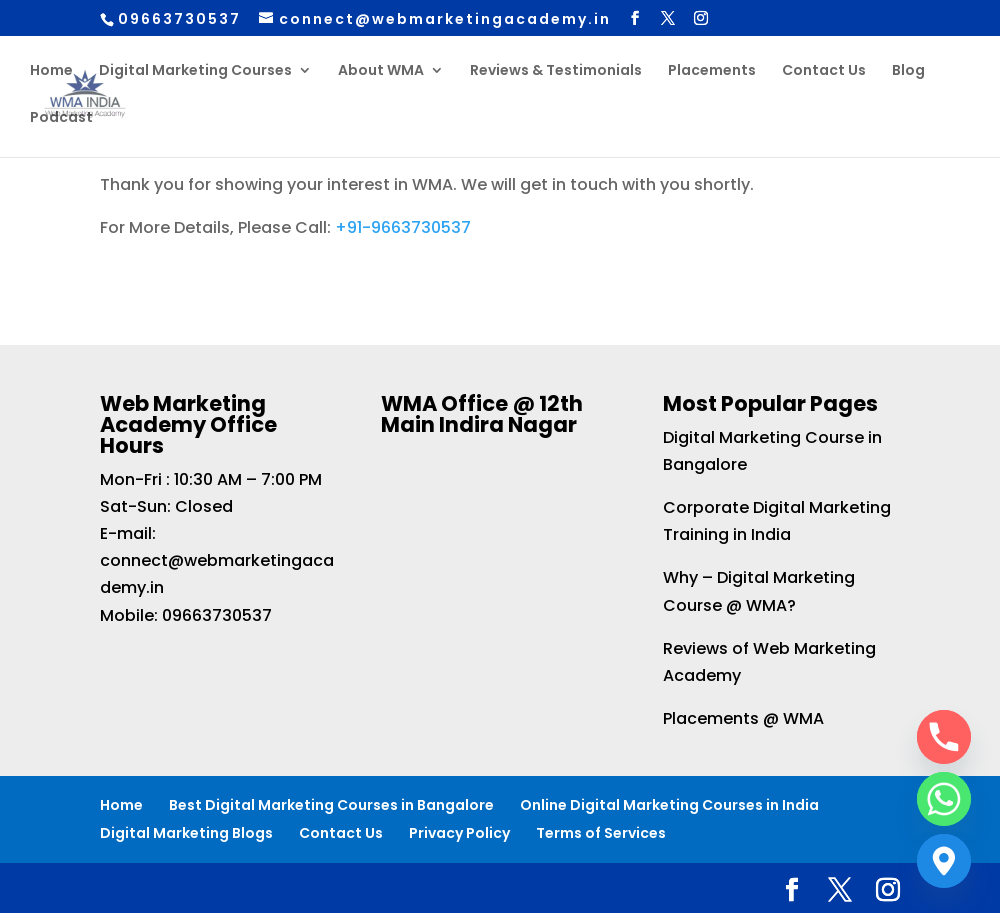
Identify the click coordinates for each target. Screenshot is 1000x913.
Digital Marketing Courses (195, 71)
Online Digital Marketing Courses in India (669, 805)
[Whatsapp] (944, 799)
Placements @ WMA (743, 718)
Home (51, 71)
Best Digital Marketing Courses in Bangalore (331, 805)
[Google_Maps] (944, 861)
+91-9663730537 (403, 227)
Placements (712, 71)
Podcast (61, 118)
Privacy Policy (459, 833)
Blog (908, 71)
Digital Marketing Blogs (186, 833)
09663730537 (217, 615)
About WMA (381, 71)
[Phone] (944, 737)
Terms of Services (601, 833)
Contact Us (824, 71)
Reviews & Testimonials (556, 71)
